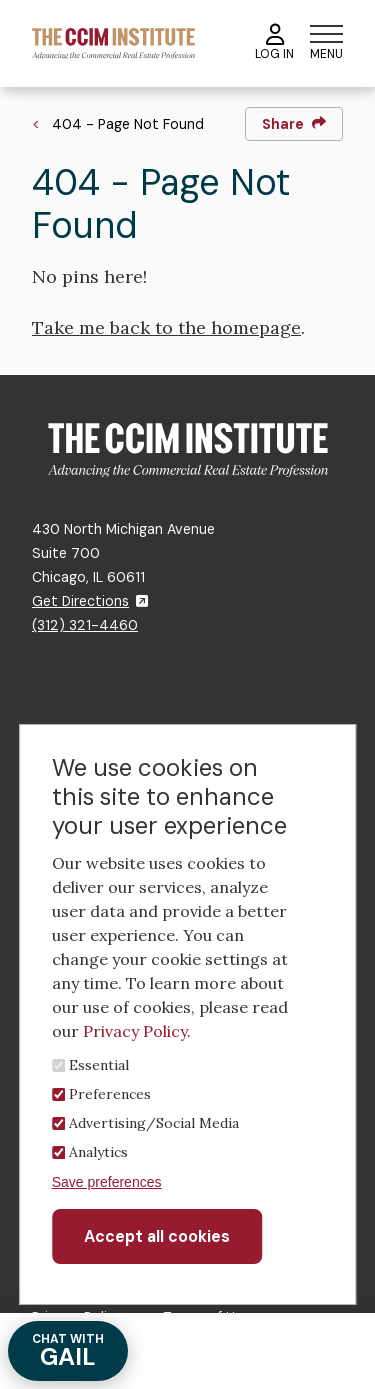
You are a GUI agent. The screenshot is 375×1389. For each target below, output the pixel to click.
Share (294, 124)
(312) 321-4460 (85, 625)
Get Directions (90, 601)
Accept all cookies (157, 1236)
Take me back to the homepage (166, 327)
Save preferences (107, 1182)
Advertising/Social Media (154, 1123)
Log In (274, 43)
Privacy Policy (135, 1031)
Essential (99, 1065)
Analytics (98, 1152)
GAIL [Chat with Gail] (68, 1351)
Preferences (110, 1094)
